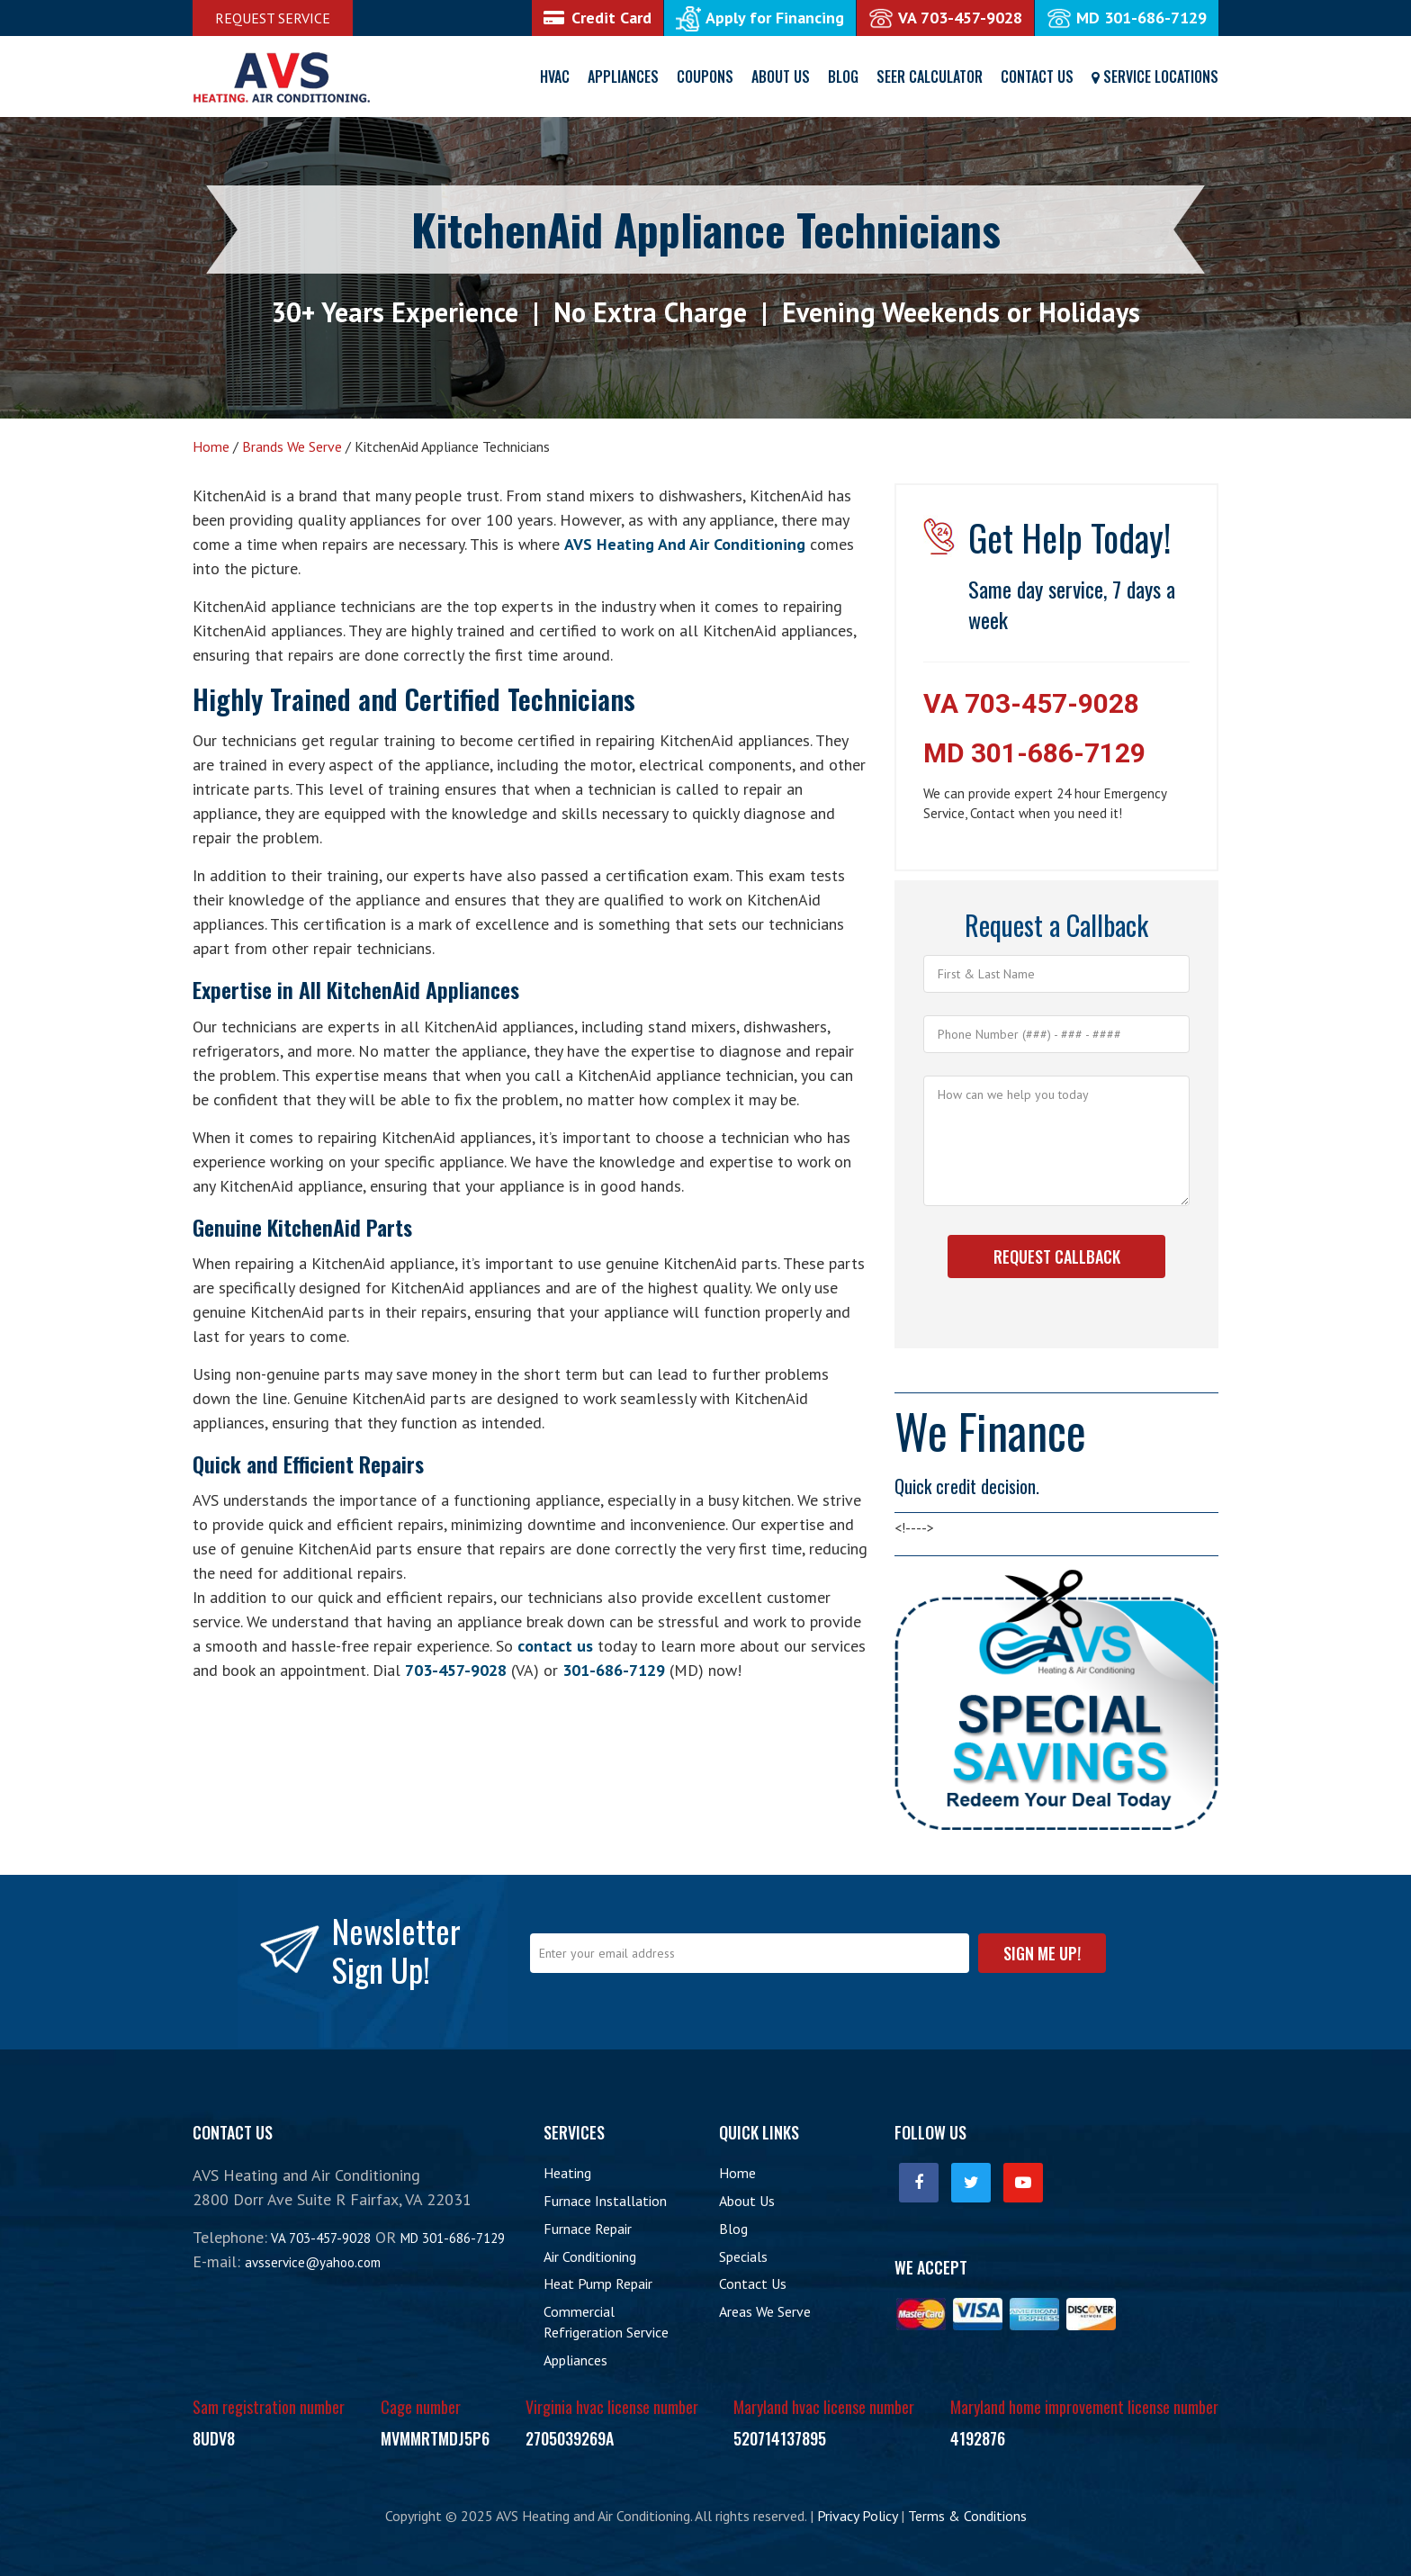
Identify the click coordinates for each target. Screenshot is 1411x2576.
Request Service (272, 18)
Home (737, 2173)
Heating (567, 2173)
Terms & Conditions (967, 2516)
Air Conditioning (590, 2256)
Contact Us (1037, 76)
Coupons (705, 76)
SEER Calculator (929, 76)
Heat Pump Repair (598, 2283)
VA (945, 18)
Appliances (623, 76)
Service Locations (1155, 76)
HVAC (555, 76)
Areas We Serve (765, 2311)
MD (1127, 18)
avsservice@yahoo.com (313, 2262)
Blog (843, 76)
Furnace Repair (588, 2229)
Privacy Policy (857, 2516)
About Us (780, 76)
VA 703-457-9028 (1031, 703)
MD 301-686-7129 (1034, 753)
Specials (743, 2256)
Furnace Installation (605, 2201)
